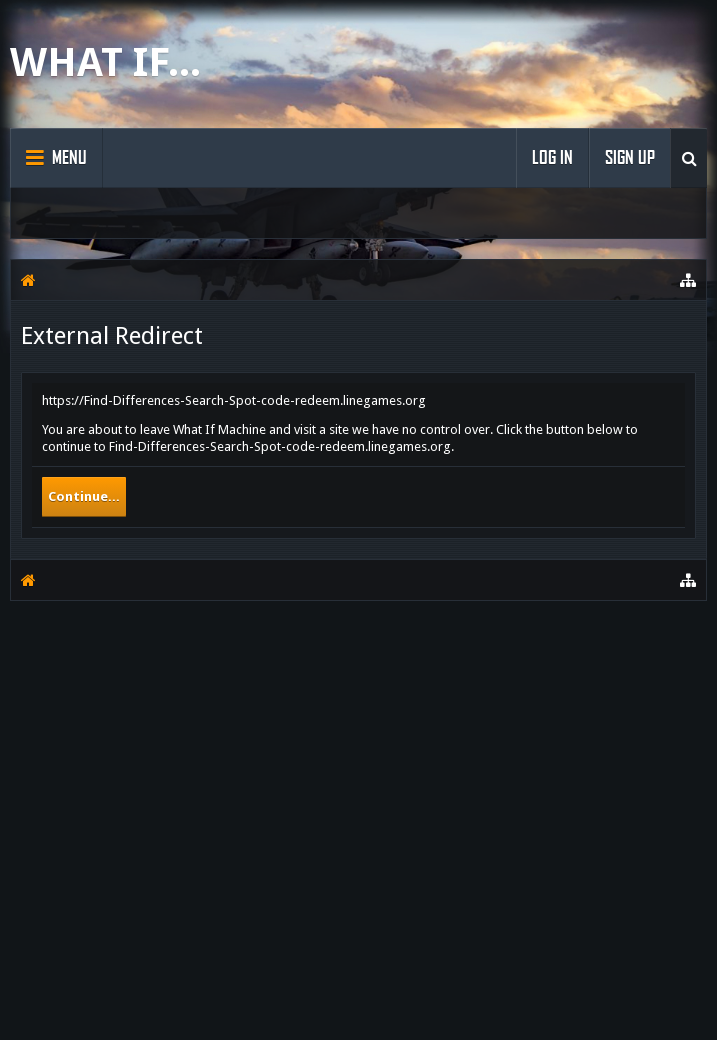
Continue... (84, 496)
